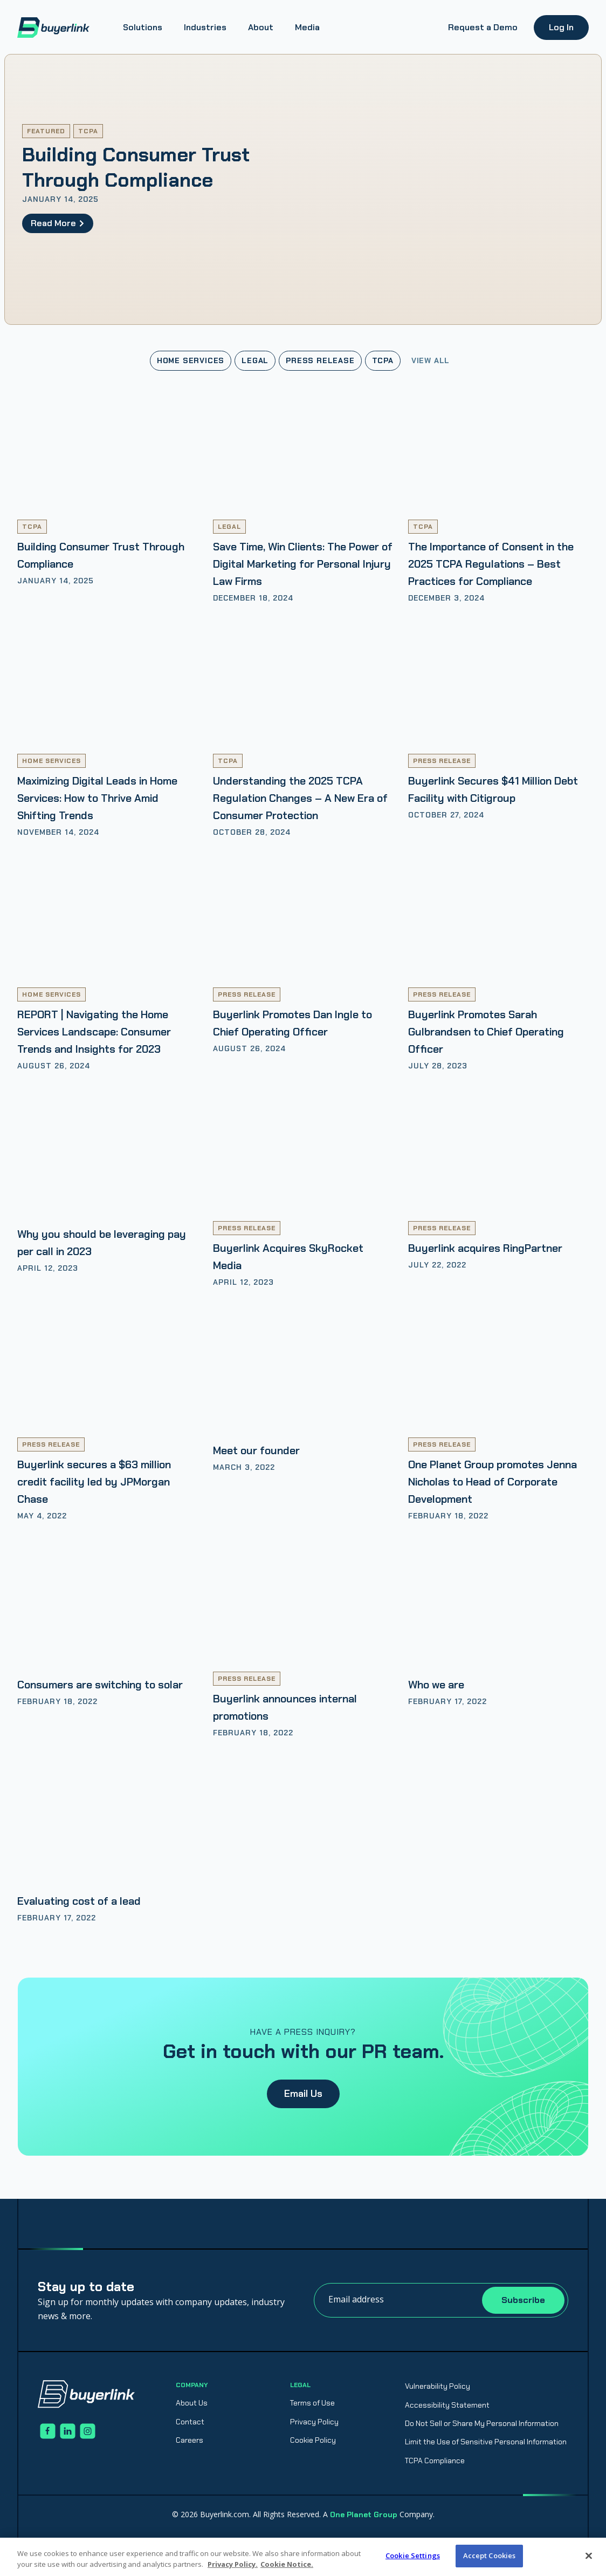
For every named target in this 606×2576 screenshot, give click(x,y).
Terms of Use (312, 2403)
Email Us (303, 2093)
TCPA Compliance (435, 2460)
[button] (143, 27)
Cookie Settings (412, 2555)
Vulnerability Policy (437, 2386)
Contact (190, 2422)
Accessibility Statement (447, 2405)
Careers (189, 2440)
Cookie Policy (313, 2440)
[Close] (589, 2555)
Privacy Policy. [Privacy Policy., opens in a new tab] (233, 2564)
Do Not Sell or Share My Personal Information (482, 2423)
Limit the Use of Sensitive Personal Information (486, 2441)
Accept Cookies (489, 2555)
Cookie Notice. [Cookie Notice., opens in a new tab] (286, 2564)
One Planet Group (363, 2514)
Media (307, 27)
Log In (561, 27)
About (260, 27)
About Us (192, 2403)
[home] (53, 27)
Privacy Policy (314, 2422)
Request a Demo (483, 27)
